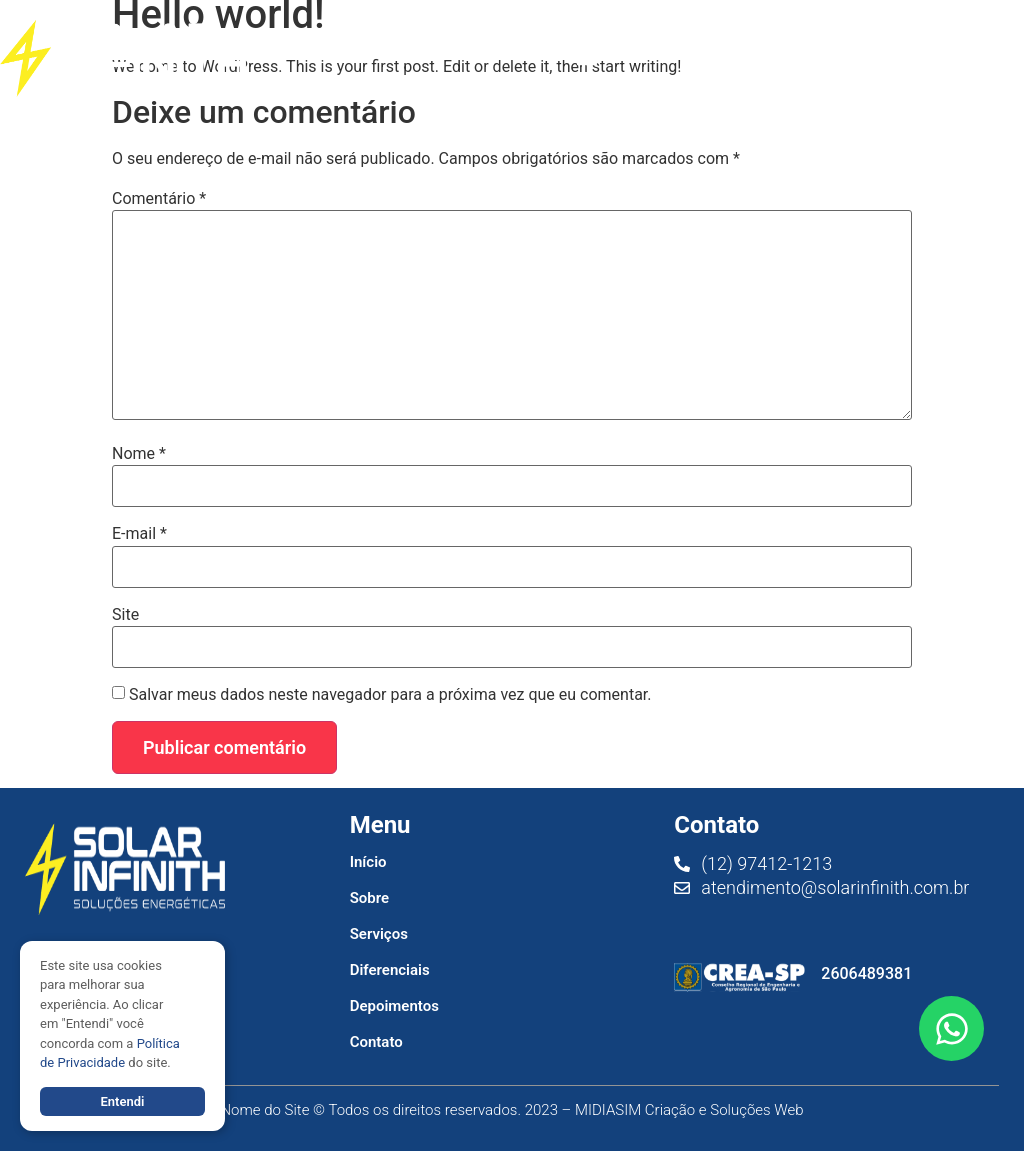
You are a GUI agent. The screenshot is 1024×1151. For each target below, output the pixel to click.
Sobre (369, 898)
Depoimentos (394, 1006)
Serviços (379, 934)
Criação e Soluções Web (724, 1110)
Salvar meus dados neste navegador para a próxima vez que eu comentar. (390, 695)
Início (368, 862)
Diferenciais (390, 970)
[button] (586, 58)
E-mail (139, 534)
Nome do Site (264, 1110)
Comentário (159, 199)
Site (125, 615)
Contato (376, 1042)
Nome (139, 454)
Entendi (122, 1101)
